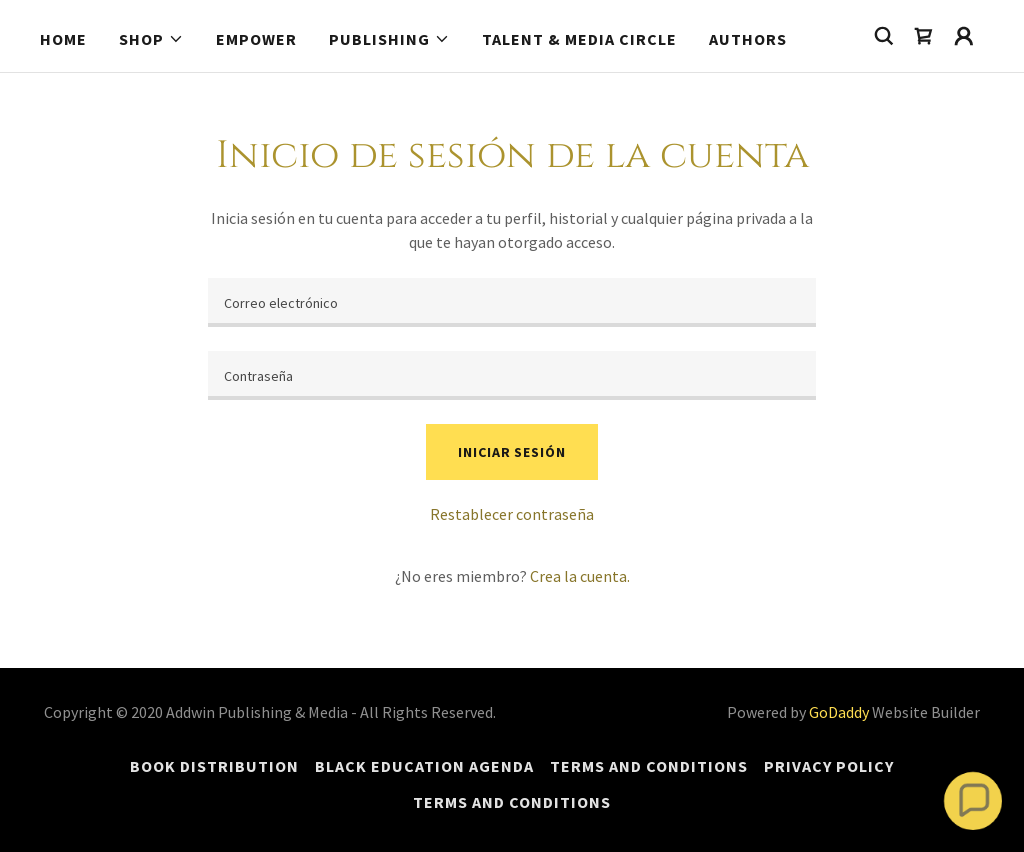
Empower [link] (256, 39)
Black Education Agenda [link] (424, 766)
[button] (151, 39)
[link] (924, 36)
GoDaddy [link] (839, 712)
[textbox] (512, 302)
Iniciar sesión (511, 452)
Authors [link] (748, 39)
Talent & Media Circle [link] (579, 39)
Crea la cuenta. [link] (580, 576)
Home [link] (63, 39)
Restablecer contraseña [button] (512, 514)
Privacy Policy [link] (829, 766)
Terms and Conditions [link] (649, 766)
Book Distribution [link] (214, 766)
